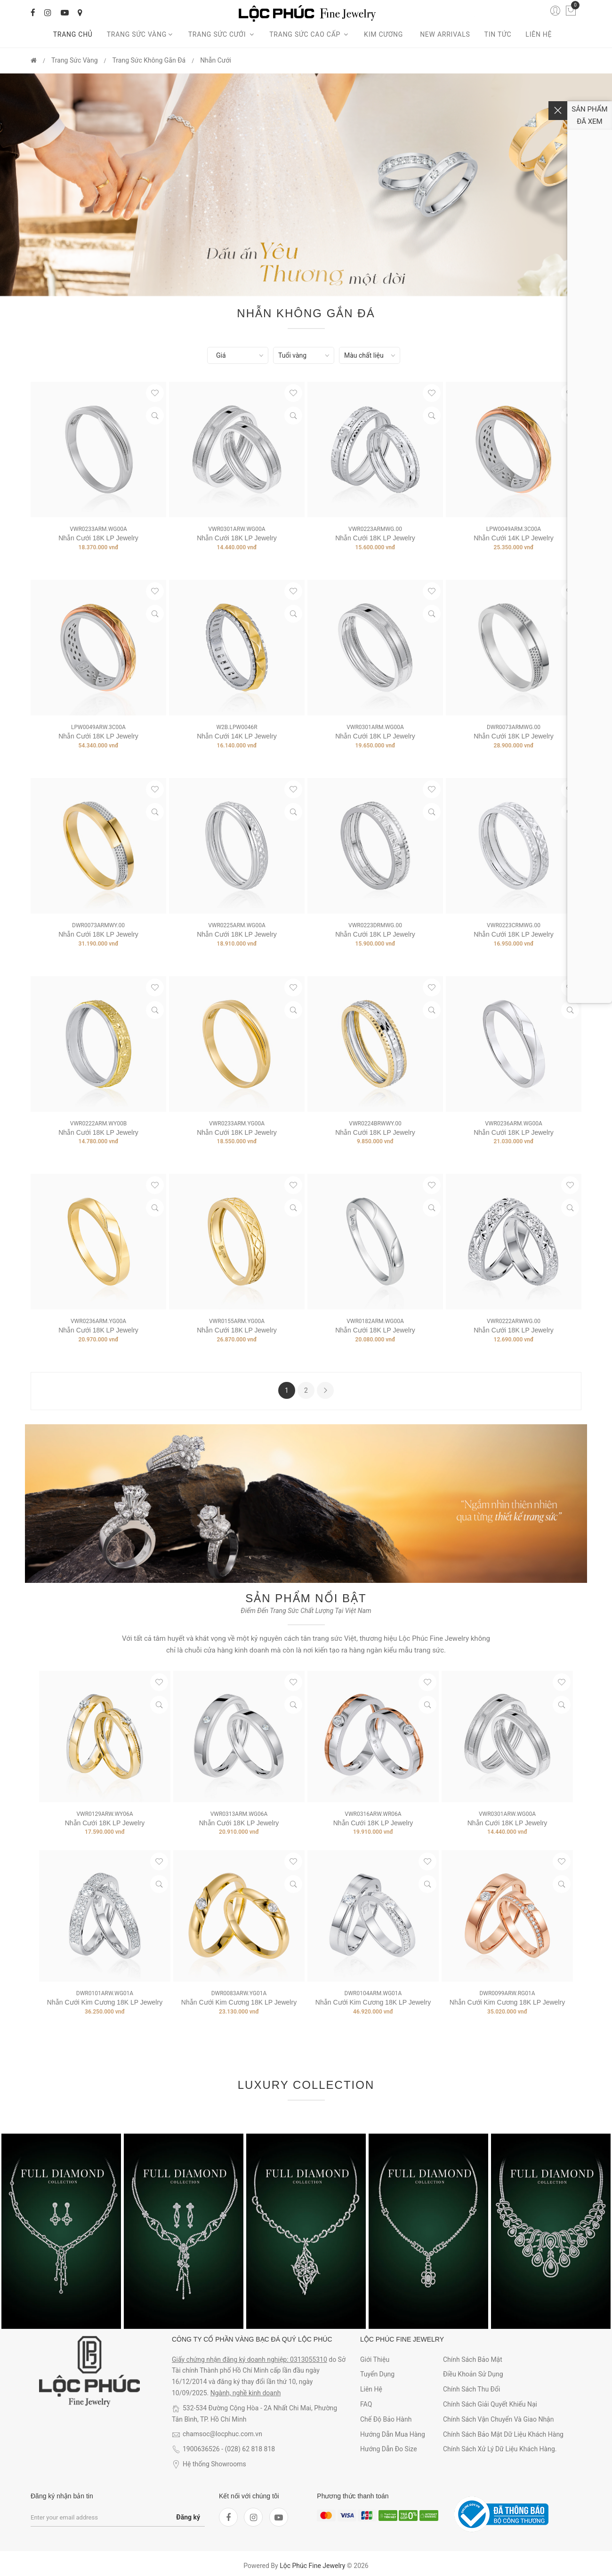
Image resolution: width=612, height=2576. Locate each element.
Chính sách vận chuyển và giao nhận (498, 2419)
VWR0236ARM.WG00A (513, 1123)
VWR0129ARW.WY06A (104, 1814)
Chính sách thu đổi (471, 2389)
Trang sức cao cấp (309, 34)
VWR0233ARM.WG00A (98, 529)
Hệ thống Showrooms (214, 2464)
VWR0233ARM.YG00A (237, 1123)
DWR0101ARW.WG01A (104, 1993)
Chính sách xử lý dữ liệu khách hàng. (500, 2449)
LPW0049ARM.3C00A (513, 529)
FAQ (366, 2404)
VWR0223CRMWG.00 (513, 925)
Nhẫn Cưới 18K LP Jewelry (514, 1330)
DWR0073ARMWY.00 (98, 925)
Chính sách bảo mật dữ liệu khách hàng (503, 2434)
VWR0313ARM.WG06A (239, 1814)
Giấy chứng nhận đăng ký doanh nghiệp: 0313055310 (249, 2359)
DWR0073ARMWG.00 (513, 727)
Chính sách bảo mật (472, 2359)
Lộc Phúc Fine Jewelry (312, 2565)
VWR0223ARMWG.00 (375, 529)
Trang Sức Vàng (140, 34)
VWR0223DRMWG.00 (375, 925)
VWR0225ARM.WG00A (237, 925)
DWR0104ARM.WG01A (373, 1993)
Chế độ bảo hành (385, 2419)
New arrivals (445, 34)
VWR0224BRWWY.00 (375, 1123)
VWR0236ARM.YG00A (98, 1321)
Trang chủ (73, 34)
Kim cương (385, 34)
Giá (221, 355)
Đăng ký (188, 2517)
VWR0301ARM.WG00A (375, 727)
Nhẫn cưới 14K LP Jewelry (237, 736)
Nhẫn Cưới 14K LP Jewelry (514, 538)
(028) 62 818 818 (250, 2449)
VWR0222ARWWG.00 (513, 1321)
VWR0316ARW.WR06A (373, 1814)
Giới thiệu (374, 2359)
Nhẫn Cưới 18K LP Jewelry (98, 538)
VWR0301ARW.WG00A (236, 529)
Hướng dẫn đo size (388, 2449)
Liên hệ (538, 34)
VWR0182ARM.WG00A (375, 1321)
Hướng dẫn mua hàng (392, 2434)
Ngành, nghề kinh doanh (245, 2393)
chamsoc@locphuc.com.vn (222, 2434)
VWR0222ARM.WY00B (98, 1123)
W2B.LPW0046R (236, 727)
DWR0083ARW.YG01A (239, 1993)
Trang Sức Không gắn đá (148, 60)
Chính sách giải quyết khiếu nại (490, 2404)
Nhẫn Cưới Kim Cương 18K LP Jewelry (104, 2002)
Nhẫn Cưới (215, 60)
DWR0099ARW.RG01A (507, 1993)
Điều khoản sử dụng (473, 2374)
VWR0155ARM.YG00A (237, 1321)
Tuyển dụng (377, 2374)
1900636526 (201, 2449)
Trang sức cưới (222, 34)
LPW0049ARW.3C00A (98, 727)
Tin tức (498, 34)
